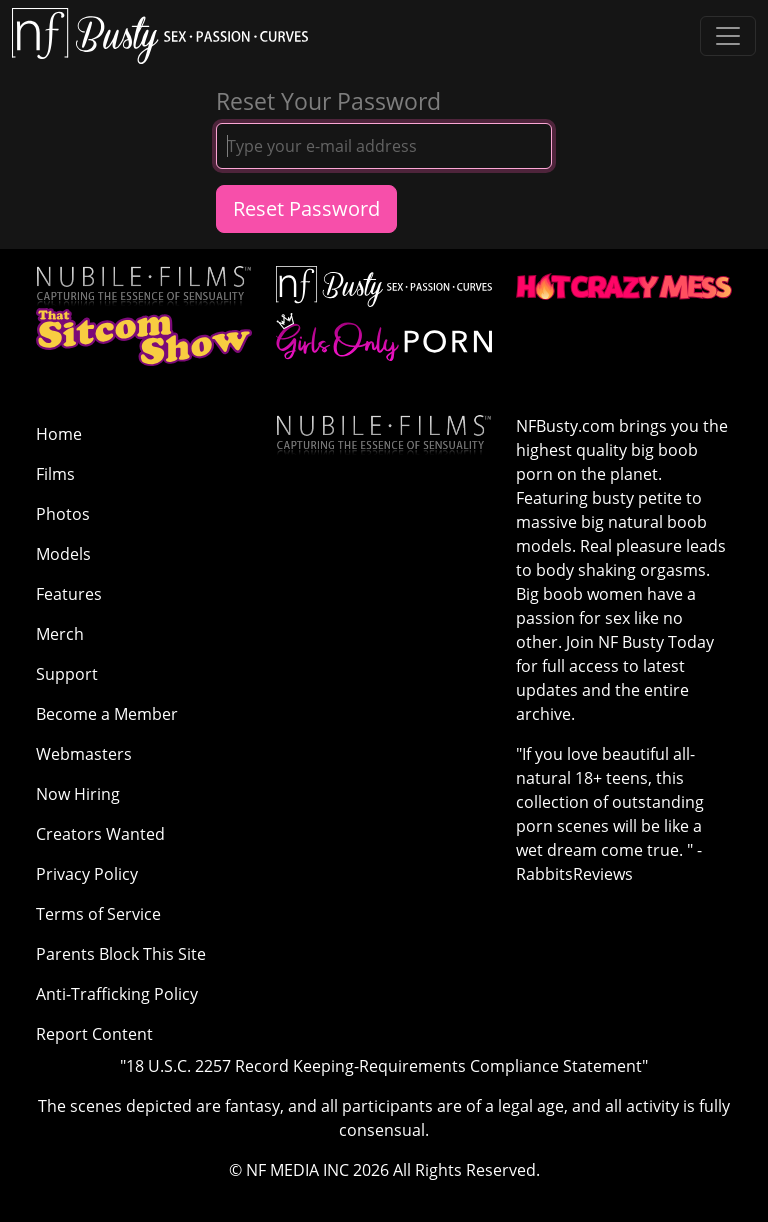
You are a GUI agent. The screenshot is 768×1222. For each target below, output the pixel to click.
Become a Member (107, 714)
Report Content (94, 1034)
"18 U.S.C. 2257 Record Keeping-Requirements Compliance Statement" (384, 1066)
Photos (63, 514)
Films (55, 474)
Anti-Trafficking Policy (117, 994)
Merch (60, 634)
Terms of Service (98, 914)
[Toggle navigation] (728, 36)
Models (63, 554)
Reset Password (306, 208)
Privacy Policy (87, 874)
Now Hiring (78, 794)
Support (67, 674)
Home (59, 434)
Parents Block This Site (121, 954)
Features (69, 594)
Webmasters (84, 754)
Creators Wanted (100, 834)
